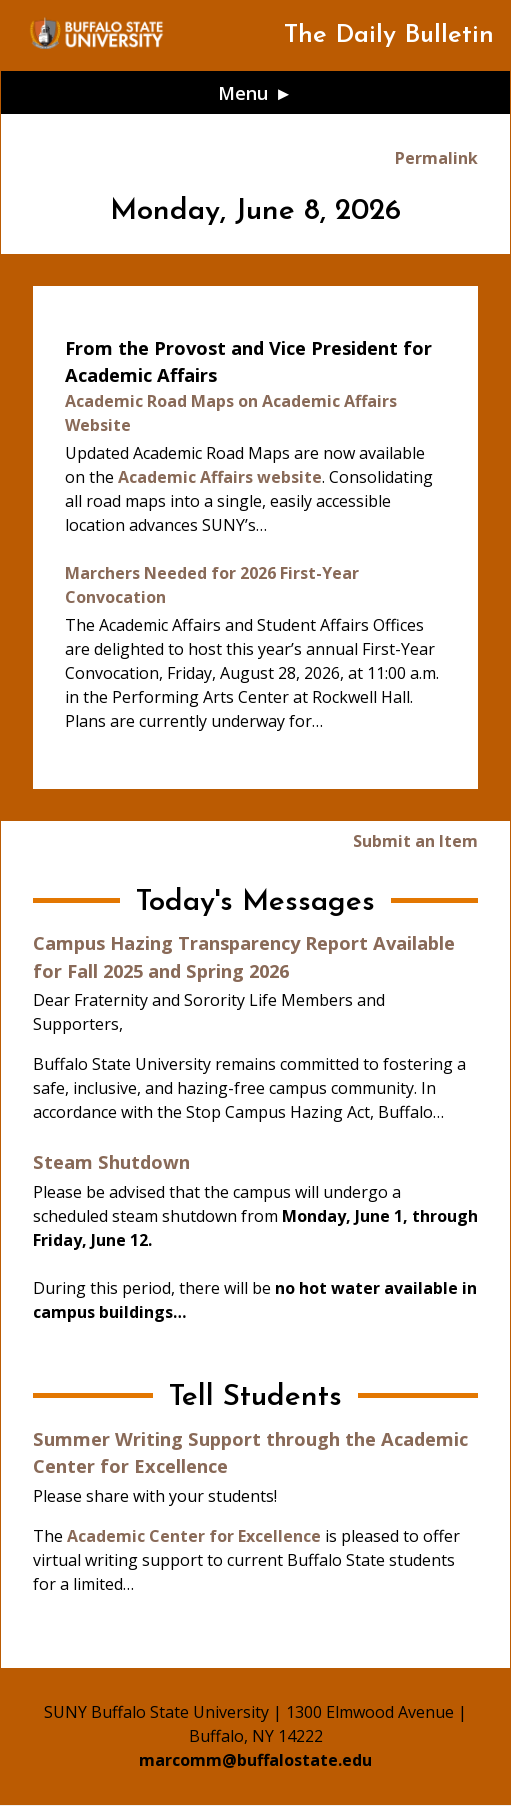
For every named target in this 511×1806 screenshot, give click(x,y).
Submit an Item (415, 841)
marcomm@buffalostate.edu (255, 1760)
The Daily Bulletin (389, 35)
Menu (243, 92)
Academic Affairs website (220, 477)
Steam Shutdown (111, 1161)
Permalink (436, 158)
